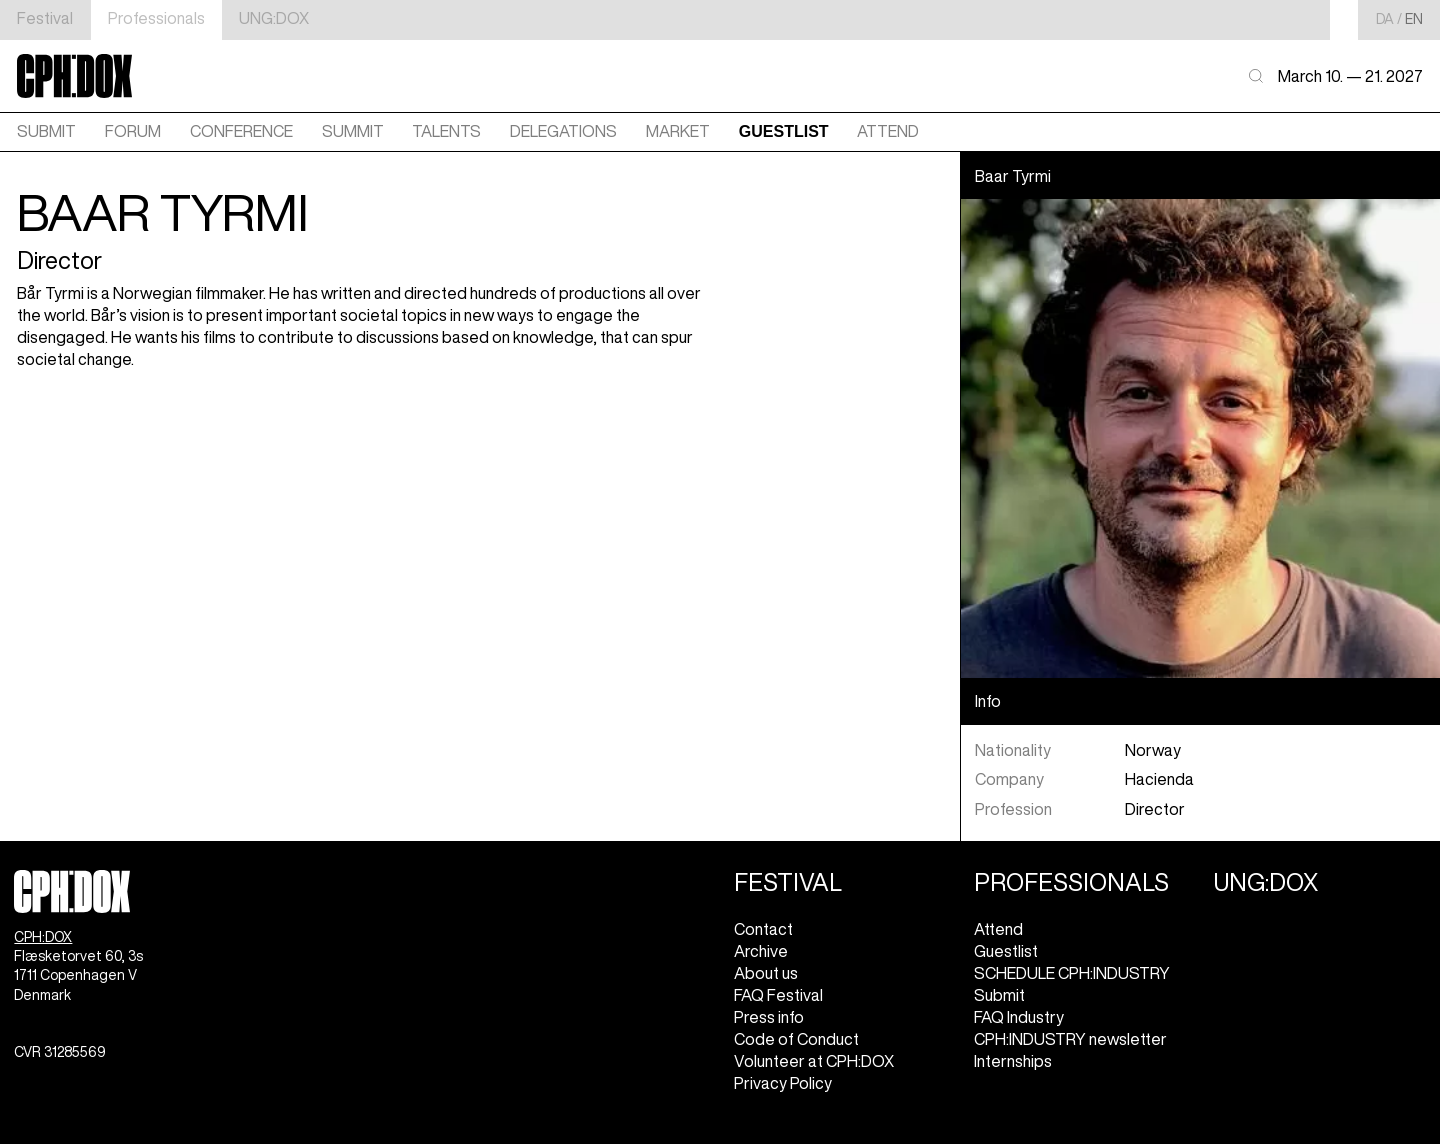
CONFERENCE (241, 131)
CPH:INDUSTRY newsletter (1070, 1039)
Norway (1153, 750)
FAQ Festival (778, 995)
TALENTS (446, 131)
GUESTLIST (784, 131)
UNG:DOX (274, 18)
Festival (45, 18)
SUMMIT (353, 131)
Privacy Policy (783, 1083)
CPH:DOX (43, 937)
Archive (761, 951)
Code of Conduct (796, 1039)
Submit (46, 131)
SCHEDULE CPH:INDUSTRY (1072, 973)
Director (1155, 809)
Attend (998, 929)
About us (766, 973)
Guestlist (1006, 951)
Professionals (156, 18)
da (1385, 19)
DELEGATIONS (563, 131)
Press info (769, 1017)
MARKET (678, 131)
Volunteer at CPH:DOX (814, 1061)
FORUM (133, 131)
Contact (763, 929)
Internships (1013, 1061)
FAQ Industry (1019, 1017)
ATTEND (888, 131)
